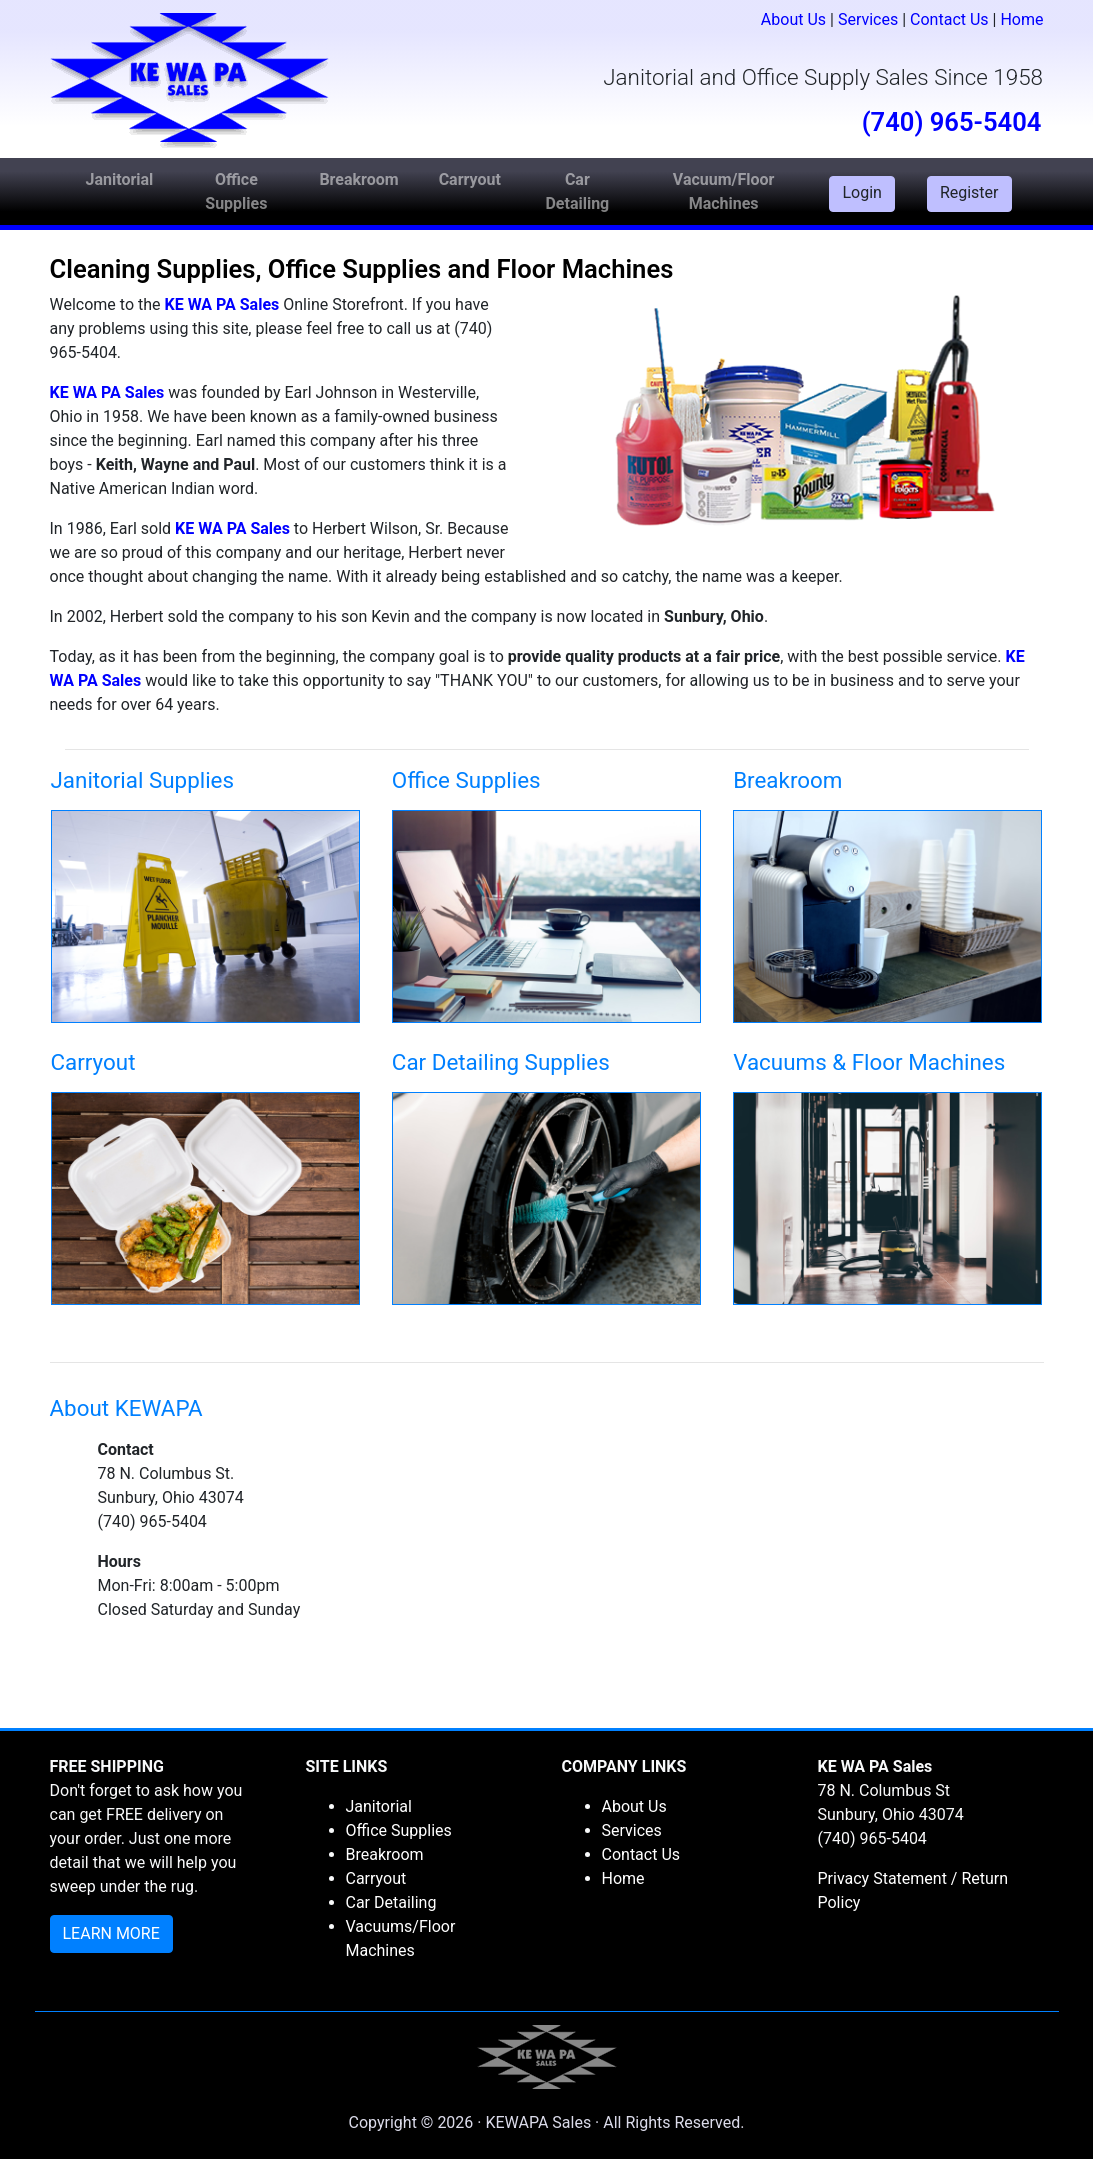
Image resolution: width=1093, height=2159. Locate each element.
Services (868, 19)
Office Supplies (399, 1830)
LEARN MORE (111, 1933)
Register (969, 192)
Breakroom (385, 1854)
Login (861, 192)
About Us (793, 19)
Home (1021, 19)
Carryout (376, 1878)
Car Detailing (391, 1902)
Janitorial (379, 1806)
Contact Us (949, 19)
